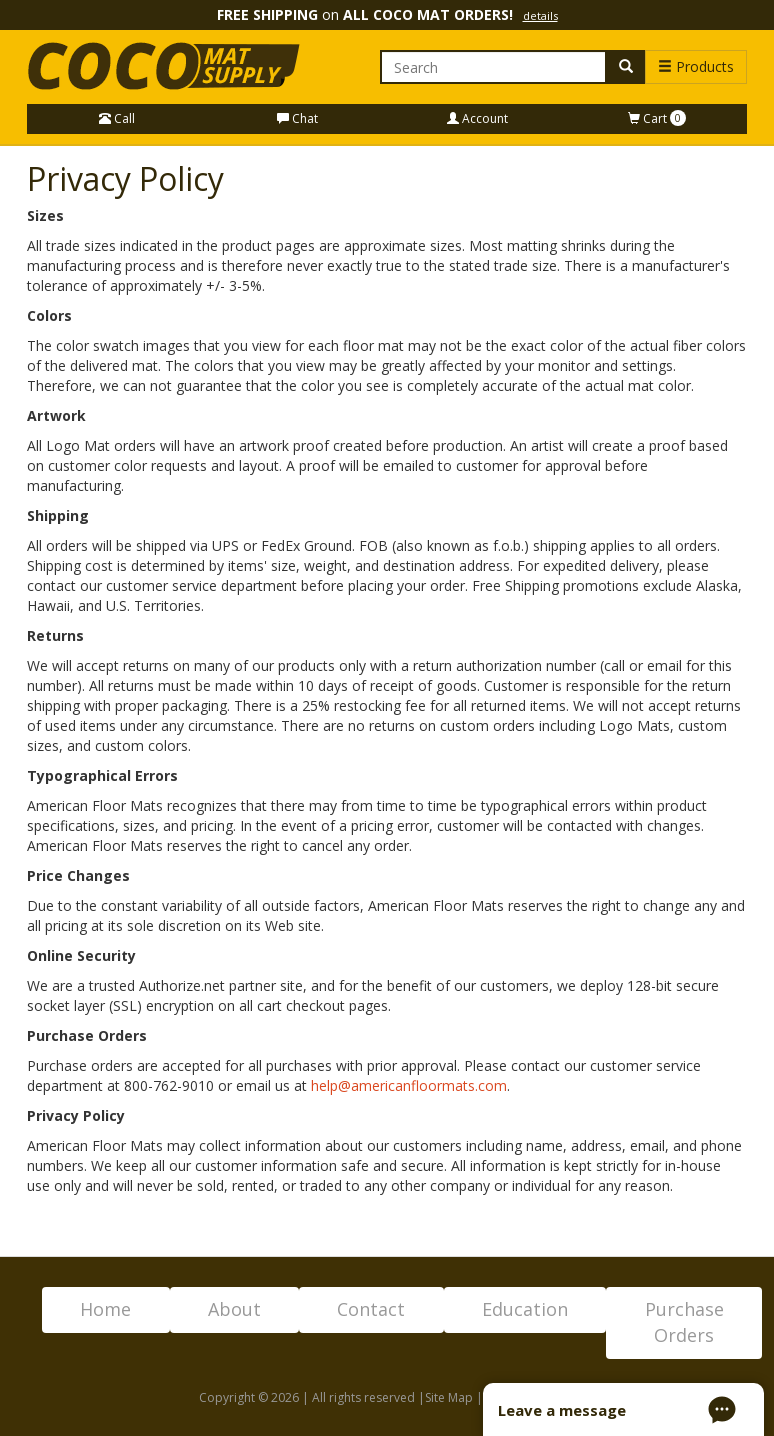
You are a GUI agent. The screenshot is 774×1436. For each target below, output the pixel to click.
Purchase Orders (684, 1322)
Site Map (449, 1397)
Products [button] (696, 66)
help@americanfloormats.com (409, 1085)
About (234, 1309)
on (387, 14)
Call (117, 118)
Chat (297, 118)
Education (525, 1309)
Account (477, 118)
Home (105, 1309)
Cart (657, 118)
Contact (371, 1309)
